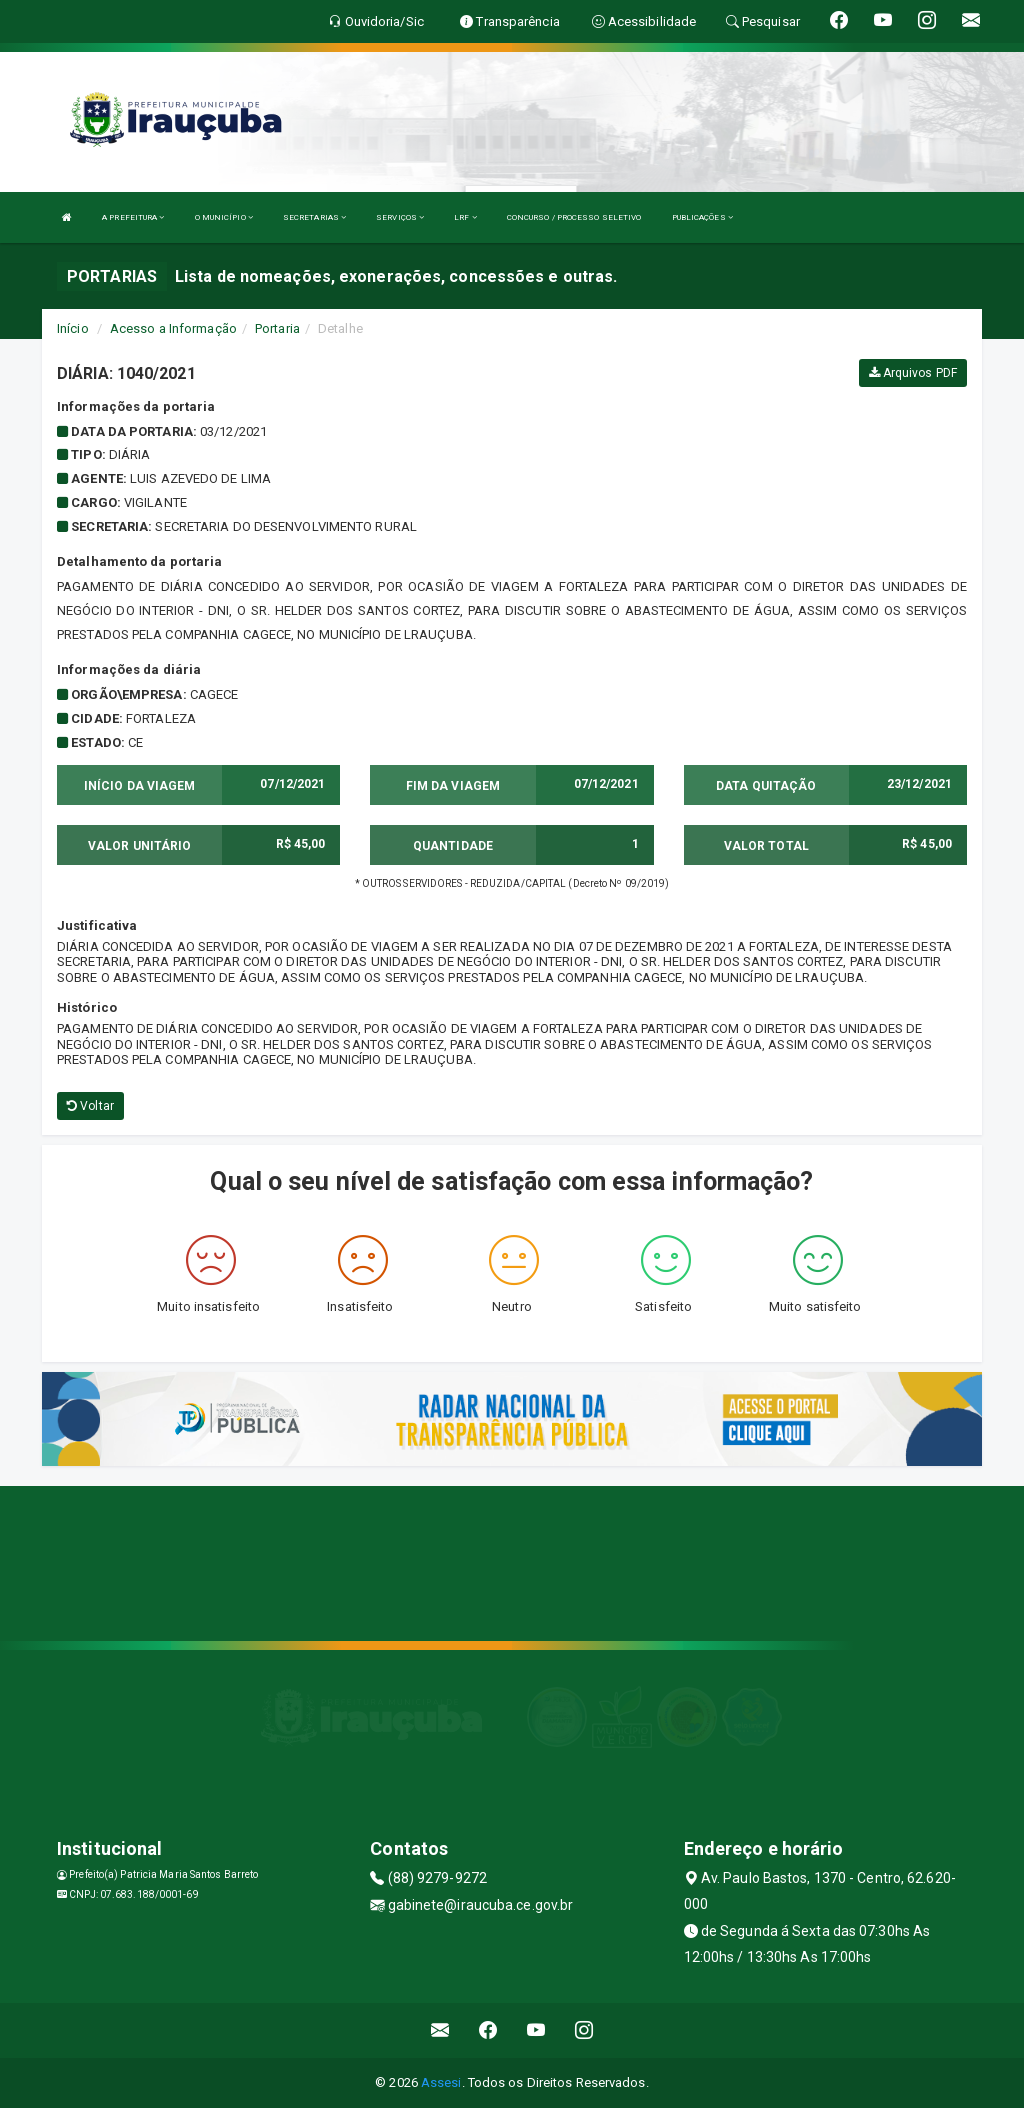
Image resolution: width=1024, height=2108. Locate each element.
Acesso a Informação (173, 328)
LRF (465, 217)
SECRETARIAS (314, 217)
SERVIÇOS (400, 217)
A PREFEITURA (133, 217)
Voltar (90, 1106)
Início (73, 328)
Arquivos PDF (913, 373)
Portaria (277, 328)
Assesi (441, 2082)
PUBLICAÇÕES (702, 217)
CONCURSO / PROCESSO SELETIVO (574, 217)
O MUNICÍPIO (224, 217)
